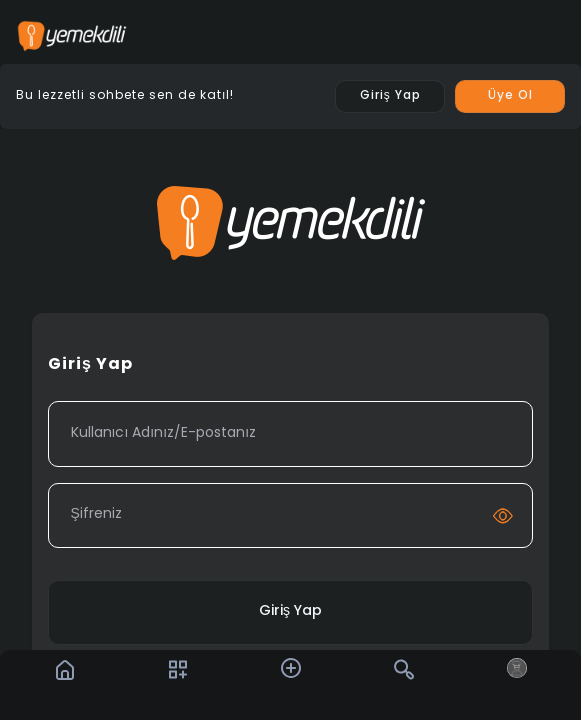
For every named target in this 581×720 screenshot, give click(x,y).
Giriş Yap (290, 611)
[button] (291, 668)
